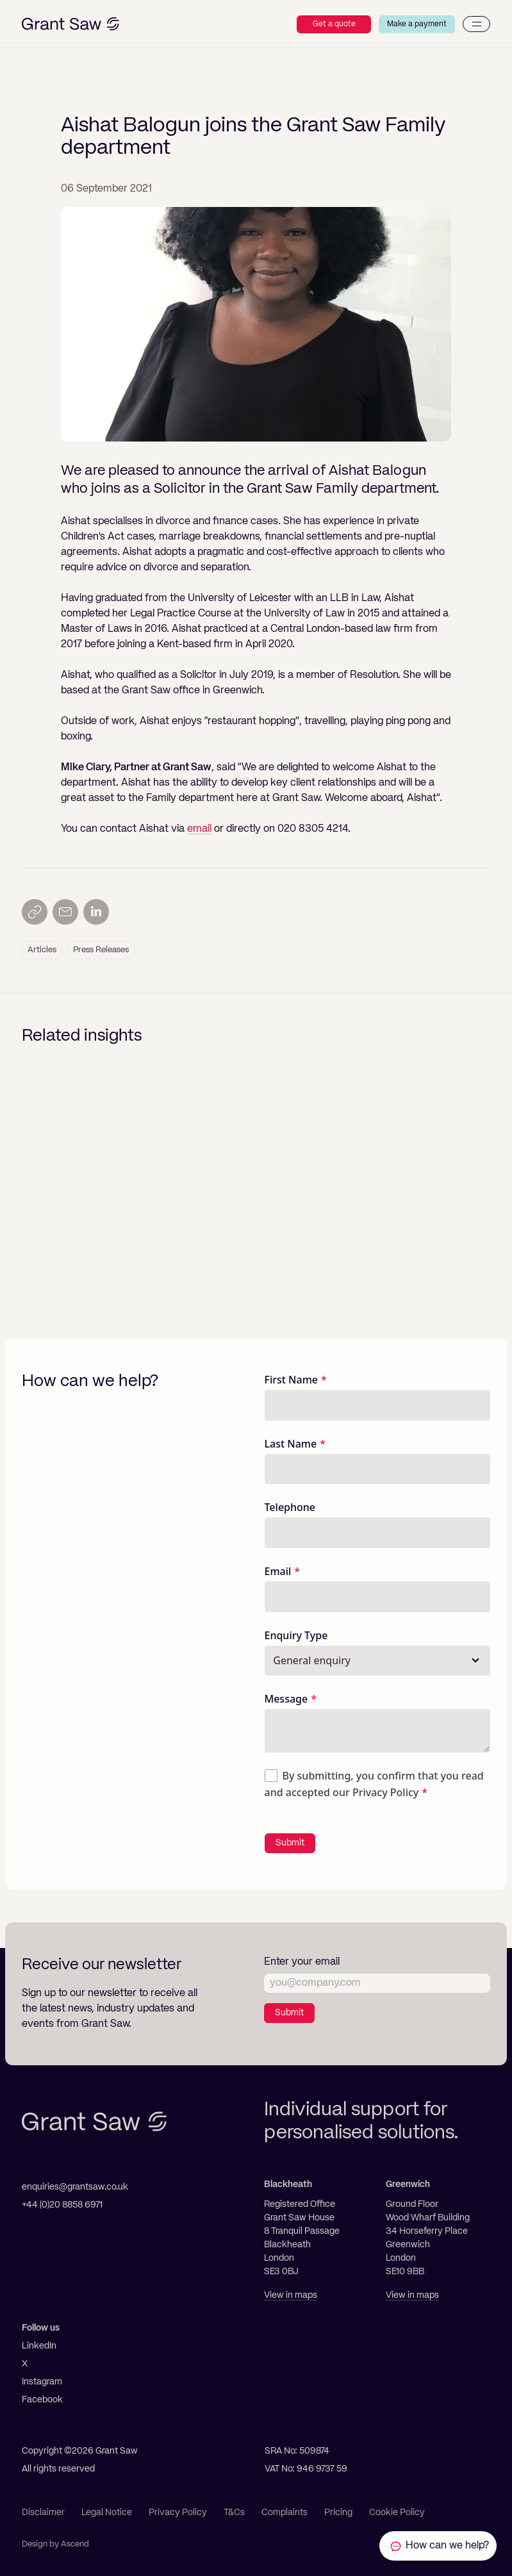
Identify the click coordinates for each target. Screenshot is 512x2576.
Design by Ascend (55, 2544)
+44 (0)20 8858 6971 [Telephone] (62, 2204)
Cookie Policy (397, 2512)
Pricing (338, 2512)
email (199, 829)
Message (286, 1699)
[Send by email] (65, 912)
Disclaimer (43, 2512)
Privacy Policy (385, 1792)
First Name (291, 1380)
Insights (79, 97)
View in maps (290, 2295)
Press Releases (101, 950)
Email (278, 1571)
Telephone (290, 1507)
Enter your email (302, 1962)
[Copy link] (34, 912)
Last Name (291, 1444)
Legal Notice (106, 2512)
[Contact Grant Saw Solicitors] (436, 2546)
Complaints (284, 2512)
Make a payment (417, 24)
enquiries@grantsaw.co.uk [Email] (75, 2187)
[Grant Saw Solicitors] (70, 24)
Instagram (42, 2381)
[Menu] (476, 24)
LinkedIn (39, 2345)
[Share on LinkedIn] (96, 912)
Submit (290, 1842)
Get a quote (334, 24)
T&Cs (234, 2512)
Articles (42, 950)
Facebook (42, 2399)
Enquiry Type (296, 1635)
